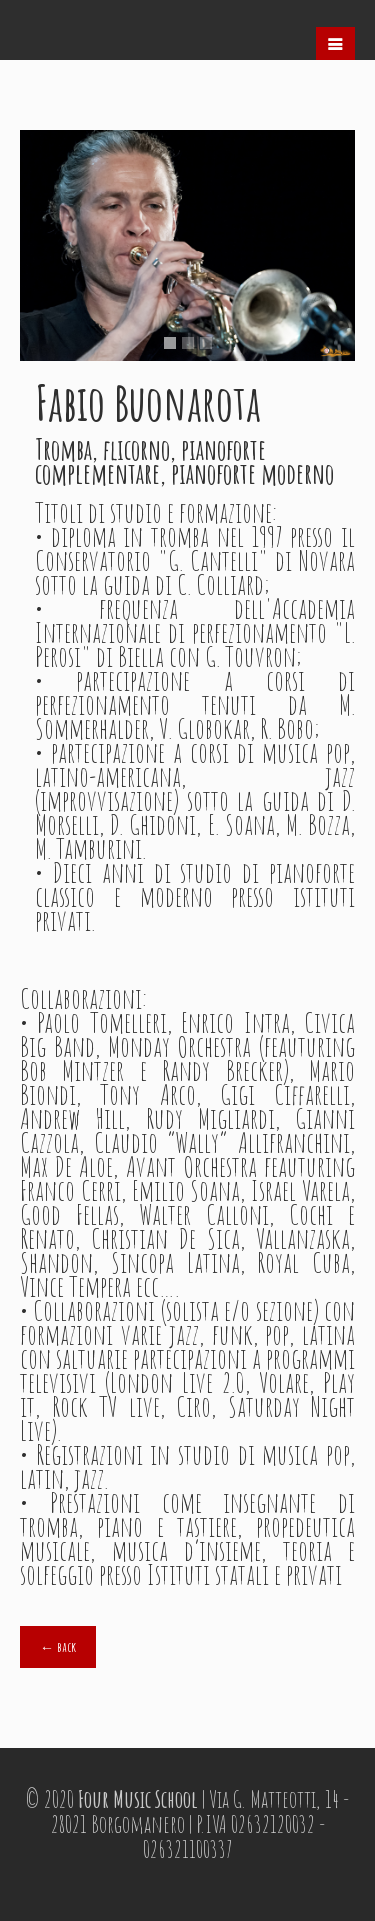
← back (58, 1646)
